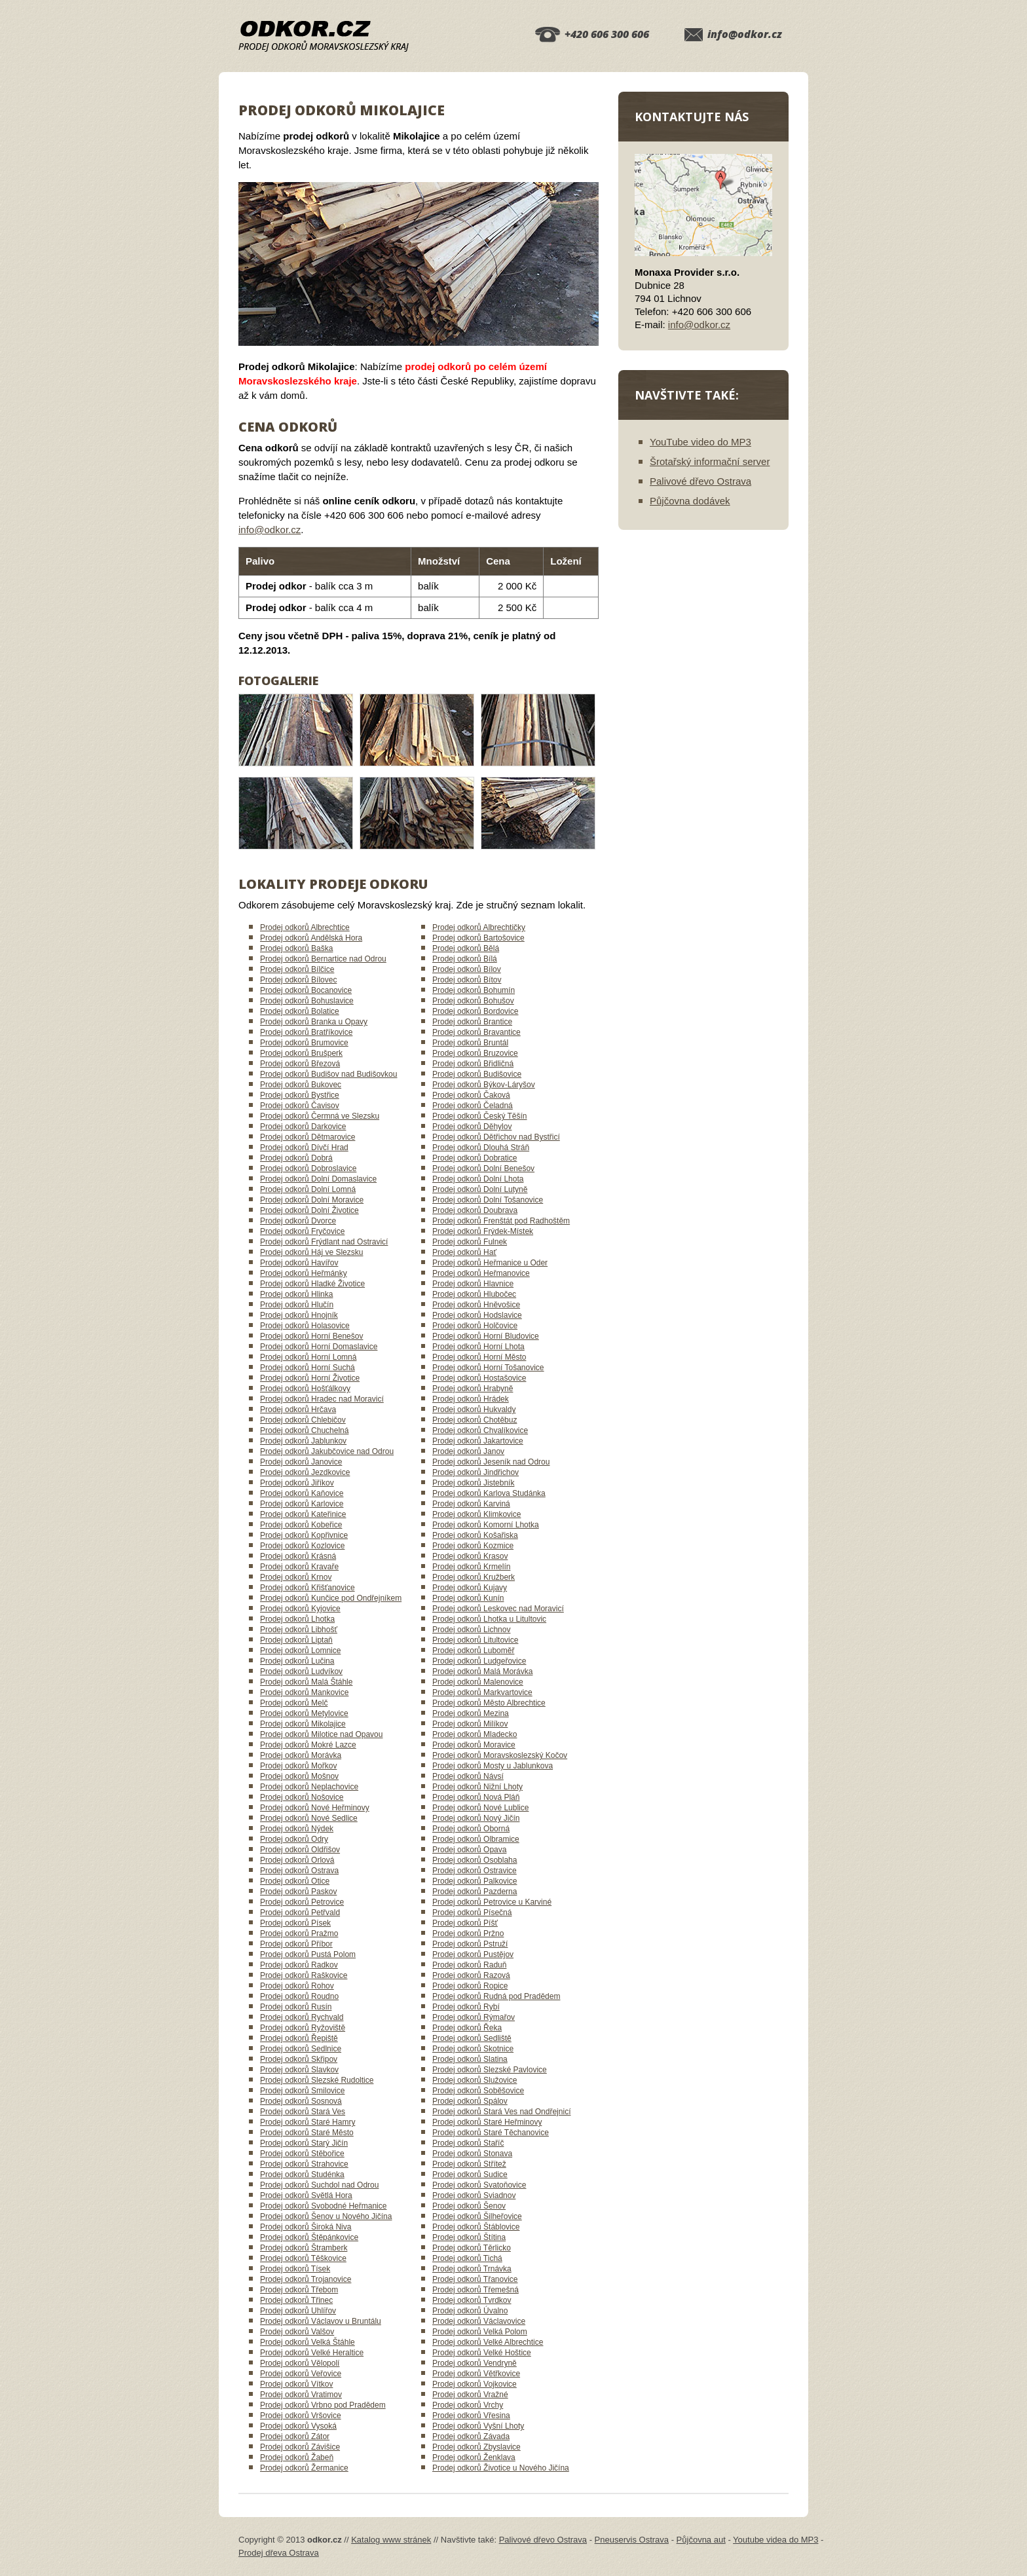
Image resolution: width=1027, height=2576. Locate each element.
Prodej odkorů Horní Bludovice (485, 1336)
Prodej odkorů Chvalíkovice (480, 1430)
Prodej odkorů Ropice (470, 1985)
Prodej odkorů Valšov (297, 2331)
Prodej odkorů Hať (464, 1252)
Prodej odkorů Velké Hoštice (481, 2352)
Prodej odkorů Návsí (468, 1776)
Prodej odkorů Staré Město (307, 2132)
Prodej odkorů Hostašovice (479, 1378)
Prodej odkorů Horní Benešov (311, 1336)
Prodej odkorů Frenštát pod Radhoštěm (501, 1220)
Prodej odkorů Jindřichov (475, 1472)
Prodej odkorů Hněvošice (476, 1304)
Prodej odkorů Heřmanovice (481, 1273)
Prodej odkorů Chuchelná (304, 1430)
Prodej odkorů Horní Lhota (478, 1346)
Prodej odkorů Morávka (300, 1755)
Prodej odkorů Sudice (470, 2174)
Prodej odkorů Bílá (464, 958)
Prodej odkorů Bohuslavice (307, 1000)
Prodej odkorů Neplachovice (309, 1786)
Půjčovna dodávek (690, 500)
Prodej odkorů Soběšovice (478, 2090)
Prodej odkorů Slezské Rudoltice (316, 2080)
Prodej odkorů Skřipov (298, 2059)
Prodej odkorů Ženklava (473, 2457)
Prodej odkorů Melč (293, 1703)
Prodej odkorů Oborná (471, 1828)
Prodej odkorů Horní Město (479, 1357)
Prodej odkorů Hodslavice (477, 1315)
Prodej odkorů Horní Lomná (308, 1357)
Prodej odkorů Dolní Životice (309, 1210)
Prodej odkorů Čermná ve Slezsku (319, 1116)
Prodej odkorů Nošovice (301, 1797)
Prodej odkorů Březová (300, 1063)
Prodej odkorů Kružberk (473, 1577)
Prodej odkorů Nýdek (296, 1828)
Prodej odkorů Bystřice (299, 1095)
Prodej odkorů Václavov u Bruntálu (320, 2321)
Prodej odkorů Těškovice (303, 2258)
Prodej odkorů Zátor (294, 2436)
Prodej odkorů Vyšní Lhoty (478, 2426)
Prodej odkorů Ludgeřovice (479, 1661)
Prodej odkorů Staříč (468, 2143)
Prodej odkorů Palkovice (474, 1881)
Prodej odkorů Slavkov (299, 2069)
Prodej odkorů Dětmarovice (307, 1137)
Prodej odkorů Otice (294, 1881)
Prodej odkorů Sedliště (472, 2038)
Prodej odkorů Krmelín (471, 1566)
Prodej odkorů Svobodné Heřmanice (323, 2206)
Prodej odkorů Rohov (297, 1985)
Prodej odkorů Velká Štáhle (307, 2342)
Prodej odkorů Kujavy (469, 1587)
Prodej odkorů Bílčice (297, 969)
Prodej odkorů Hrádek (470, 1399)
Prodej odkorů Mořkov (298, 1765)
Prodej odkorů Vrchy (467, 2405)
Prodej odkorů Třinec (296, 2300)
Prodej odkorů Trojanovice (305, 2279)
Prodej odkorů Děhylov (472, 1126)
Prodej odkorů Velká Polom (479, 2331)
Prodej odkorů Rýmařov (473, 2017)
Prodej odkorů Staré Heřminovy (487, 2122)
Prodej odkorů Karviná (471, 1503)
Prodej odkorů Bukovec (300, 1084)
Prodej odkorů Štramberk (303, 2247)
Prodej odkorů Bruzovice (475, 1053)
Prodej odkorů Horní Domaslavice (318, 1346)
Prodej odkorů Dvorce (298, 1220)
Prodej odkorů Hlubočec (474, 1294)
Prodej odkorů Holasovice (305, 1325)
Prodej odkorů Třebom (299, 2289)
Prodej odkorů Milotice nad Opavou (321, 1734)
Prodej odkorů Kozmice (473, 1545)
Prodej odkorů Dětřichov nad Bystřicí (496, 1137)
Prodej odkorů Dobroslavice (308, 1168)
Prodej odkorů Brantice (472, 1021)
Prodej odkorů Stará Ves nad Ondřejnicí (501, 2111)
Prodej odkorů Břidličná (473, 1063)
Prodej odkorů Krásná (298, 1556)
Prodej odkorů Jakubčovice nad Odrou (327, 1451)
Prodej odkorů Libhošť (298, 1629)
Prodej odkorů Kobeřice (301, 1524)
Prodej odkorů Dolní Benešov (483, 1168)
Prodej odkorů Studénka (302, 2174)
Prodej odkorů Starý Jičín (304, 2143)
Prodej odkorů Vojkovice (474, 2384)
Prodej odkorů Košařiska (475, 1535)
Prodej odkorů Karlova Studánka (489, 1493)
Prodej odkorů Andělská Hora (311, 938)
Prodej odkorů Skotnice (473, 2048)
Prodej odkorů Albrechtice (305, 927)
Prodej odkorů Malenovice (477, 1682)
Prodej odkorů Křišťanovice (307, 1587)
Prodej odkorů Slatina (470, 2059)
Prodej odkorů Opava (469, 1849)
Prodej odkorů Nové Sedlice (309, 1818)
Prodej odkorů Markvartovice (482, 1692)
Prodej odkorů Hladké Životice (312, 1283)
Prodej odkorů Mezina (470, 1713)
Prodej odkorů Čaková (471, 1095)
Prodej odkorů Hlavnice (473, 1283)
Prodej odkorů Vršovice (300, 2415)
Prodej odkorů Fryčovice (302, 1231)
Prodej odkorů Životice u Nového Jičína (500, 2468)
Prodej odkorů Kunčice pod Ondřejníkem (330, 1598)
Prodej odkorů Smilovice (302, 2090)
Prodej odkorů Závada (471, 2436)
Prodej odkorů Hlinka (296, 1294)
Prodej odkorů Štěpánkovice (309, 2237)
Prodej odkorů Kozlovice (302, 1545)
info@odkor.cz (744, 34)
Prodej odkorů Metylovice (304, 1713)
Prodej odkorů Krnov (295, 1577)
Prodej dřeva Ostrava (278, 2553)
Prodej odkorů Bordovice (475, 1011)
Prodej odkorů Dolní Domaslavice (318, 1179)
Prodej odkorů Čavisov (299, 1105)
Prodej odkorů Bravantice (476, 1032)
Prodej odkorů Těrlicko (471, 2247)
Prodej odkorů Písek (295, 1923)
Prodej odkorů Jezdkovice (305, 1472)
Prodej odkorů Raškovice (303, 1975)
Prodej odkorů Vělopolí (299, 2363)
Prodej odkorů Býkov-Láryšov (483, 1084)
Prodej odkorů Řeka (467, 2027)
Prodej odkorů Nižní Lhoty (477, 1786)
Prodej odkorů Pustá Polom (308, 1954)
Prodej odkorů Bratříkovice (306, 1032)
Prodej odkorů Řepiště (299, 2038)
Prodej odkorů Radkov (299, 1964)
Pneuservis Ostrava (632, 2540)
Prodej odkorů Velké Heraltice (312, 2352)
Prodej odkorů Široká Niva (305, 2226)
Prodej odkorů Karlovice (301, 1503)
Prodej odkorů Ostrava (299, 1870)
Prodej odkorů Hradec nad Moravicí (322, 1399)
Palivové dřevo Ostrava (700, 481)
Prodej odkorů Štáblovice (475, 2226)
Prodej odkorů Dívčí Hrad (304, 1147)
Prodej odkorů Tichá (467, 2258)
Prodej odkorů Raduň (469, 1964)
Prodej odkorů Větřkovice (476, 2373)
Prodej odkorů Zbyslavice (476, 2447)
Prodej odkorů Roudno (299, 1996)
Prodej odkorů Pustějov (473, 1954)
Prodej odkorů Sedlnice (300, 2048)
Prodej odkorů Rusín (295, 2006)
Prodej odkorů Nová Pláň (475, 1797)
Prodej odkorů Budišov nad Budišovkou (328, 1074)
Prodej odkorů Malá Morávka (482, 1671)
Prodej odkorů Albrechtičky (478, 927)
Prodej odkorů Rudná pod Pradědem (496, 1996)
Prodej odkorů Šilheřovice (477, 2216)
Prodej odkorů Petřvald (300, 1912)
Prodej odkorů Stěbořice (302, 2153)
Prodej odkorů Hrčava (298, 1409)
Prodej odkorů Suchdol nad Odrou (319, 2185)
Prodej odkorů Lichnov (471, 1629)
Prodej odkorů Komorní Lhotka (485, 1524)
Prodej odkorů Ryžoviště (302, 2027)
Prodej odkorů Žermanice (304, 2468)
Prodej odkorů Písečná (472, 1912)
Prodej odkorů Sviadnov (473, 2195)
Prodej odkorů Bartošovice (478, 938)
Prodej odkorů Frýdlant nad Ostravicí (324, 1241)
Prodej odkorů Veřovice (300, 2373)
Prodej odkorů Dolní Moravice (312, 1199)
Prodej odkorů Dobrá (296, 1158)
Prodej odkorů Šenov (469, 2206)
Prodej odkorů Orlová (297, 1860)
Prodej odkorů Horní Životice (310, 1378)
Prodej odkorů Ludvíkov (301, 1671)
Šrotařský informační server (710, 461)
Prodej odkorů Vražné (470, 2394)
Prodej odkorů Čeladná (472, 1105)
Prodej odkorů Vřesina (471, 2415)
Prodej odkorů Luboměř (473, 1650)
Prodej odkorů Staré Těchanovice (490, 2132)
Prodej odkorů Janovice (301, 1461)
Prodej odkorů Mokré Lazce (308, 1744)
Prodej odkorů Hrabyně (472, 1388)
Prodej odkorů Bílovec (298, 979)
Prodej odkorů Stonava (472, 2153)
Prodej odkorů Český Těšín (479, 1116)
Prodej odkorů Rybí (466, 2006)
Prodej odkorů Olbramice (475, 1839)
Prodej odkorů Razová (471, 1975)
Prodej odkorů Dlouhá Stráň (480, 1147)
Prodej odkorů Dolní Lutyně (479, 1189)
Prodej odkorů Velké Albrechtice (487, 2342)
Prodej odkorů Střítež (469, 2164)
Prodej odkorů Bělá (465, 948)
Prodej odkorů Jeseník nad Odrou (491, 1461)
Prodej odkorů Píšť (465, 1923)
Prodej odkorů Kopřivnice (304, 1535)
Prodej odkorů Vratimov (301, 2394)
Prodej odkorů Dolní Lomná (308, 1189)
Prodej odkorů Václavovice (478, 2321)
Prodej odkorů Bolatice (299, 1011)
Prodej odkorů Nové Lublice (480, 1807)
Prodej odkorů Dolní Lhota (477, 1179)
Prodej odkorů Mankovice (304, 1692)
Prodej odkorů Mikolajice (303, 1723)
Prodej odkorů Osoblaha (474, 1860)
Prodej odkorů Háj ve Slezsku (311, 1252)
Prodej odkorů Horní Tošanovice (488, 1367)
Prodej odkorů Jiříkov (297, 1482)
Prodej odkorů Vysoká (298, 2426)
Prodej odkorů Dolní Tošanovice (487, 1199)
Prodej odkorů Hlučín (296, 1304)
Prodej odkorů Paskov (298, 1891)
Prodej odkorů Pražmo (299, 1933)
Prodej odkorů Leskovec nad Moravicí (498, 1608)
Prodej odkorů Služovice (474, 2080)
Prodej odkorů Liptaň (296, 1640)
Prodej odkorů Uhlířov (298, 2310)
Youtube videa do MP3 (775, 2540)
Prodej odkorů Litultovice (475, 1640)
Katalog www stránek (391, 2540)
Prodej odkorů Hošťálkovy (305, 1388)
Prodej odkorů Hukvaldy (473, 1409)
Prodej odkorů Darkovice (303, 1126)
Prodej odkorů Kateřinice (303, 1514)
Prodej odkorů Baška (296, 948)
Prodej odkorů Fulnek (469, 1241)
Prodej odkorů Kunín (468, 1598)
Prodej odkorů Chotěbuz (474, 1420)
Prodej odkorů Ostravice (474, 1870)
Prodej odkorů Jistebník (473, 1482)
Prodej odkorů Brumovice (304, 1042)
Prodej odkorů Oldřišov (300, 1849)
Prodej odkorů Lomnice (300, 1650)
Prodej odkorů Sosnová (301, 2101)
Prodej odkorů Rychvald (301, 2017)
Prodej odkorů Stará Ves (302, 2111)
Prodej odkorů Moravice (473, 1744)
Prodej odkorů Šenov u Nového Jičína (326, 2216)
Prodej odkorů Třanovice (475, 2279)
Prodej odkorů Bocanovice (306, 990)
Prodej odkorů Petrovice (302, 1902)
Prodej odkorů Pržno (468, 1933)
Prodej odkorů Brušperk (301, 1053)
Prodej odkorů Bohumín (473, 990)
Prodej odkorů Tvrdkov (472, 2300)
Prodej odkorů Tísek (295, 2268)
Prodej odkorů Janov (468, 1451)
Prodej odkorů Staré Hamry (307, 2122)
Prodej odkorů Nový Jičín (475, 1818)
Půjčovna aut (701, 2540)
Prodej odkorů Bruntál (470, 1042)
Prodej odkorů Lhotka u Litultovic (489, 1619)
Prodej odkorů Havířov (299, 1262)
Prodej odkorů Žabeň (296, 2457)
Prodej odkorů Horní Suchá (307, 1367)
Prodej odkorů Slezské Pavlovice (489, 2069)
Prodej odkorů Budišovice (476, 1074)
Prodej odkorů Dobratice (474, 1158)
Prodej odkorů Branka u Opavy (313, 1021)
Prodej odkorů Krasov (470, 1556)
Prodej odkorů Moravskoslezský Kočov (499, 1755)
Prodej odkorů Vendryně (474, 2363)
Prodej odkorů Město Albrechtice (489, 1703)
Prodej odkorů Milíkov (470, 1723)
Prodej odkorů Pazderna (474, 1891)
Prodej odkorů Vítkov (296, 2384)
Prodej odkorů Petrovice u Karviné (491, 1902)
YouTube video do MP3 (700, 441)
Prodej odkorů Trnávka (472, 2268)
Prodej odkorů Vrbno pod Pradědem (323, 2405)
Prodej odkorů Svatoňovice (479, 2185)
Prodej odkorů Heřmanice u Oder (490, 1262)
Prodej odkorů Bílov (466, 969)
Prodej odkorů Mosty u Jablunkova (492, 1765)
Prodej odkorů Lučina (297, 1661)
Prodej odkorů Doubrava (474, 1210)
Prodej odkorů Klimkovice (476, 1514)
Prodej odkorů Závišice (300, 2447)
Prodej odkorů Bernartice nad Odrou (323, 958)
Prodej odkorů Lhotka (297, 1619)
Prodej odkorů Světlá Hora (306, 2195)
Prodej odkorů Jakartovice (477, 1441)
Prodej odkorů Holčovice (474, 1325)
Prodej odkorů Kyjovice (300, 1608)
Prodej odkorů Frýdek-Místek (482, 1231)
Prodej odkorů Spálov (470, 2101)
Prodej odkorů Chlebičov (303, 1420)
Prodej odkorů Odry (294, 1839)
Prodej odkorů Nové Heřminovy (314, 1807)
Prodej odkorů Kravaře (299, 1566)
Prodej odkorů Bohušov (473, 1000)
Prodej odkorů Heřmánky (303, 1273)
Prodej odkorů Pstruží (470, 1944)
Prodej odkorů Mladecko (474, 1734)
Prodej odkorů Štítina (469, 2237)
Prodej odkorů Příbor (296, 1944)
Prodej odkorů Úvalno (470, 2310)
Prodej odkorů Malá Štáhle (306, 1682)
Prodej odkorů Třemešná (475, 2289)
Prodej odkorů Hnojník (299, 1315)
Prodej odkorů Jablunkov (303, 1441)
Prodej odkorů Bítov (466, 979)
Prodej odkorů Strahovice (304, 2164)
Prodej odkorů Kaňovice (301, 1493)
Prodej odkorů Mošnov (299, 1776)
